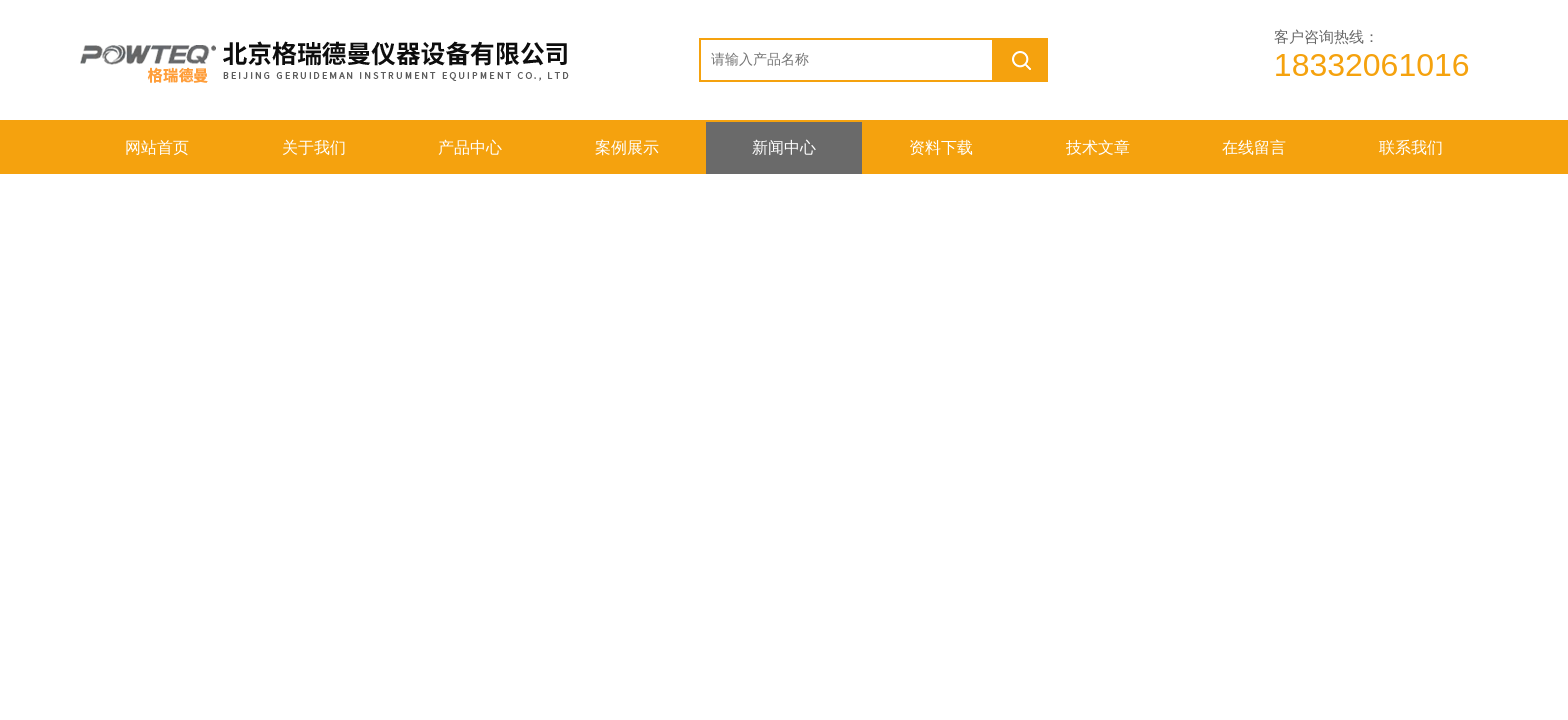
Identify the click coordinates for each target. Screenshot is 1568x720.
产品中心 (470, 147)
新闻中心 (784, 147)
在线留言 (1254, 147)
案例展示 (627, 147)
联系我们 (1411, 147)
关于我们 (314, 147)
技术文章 (1098, 147)
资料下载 (941, 147)
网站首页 (157, 147)
